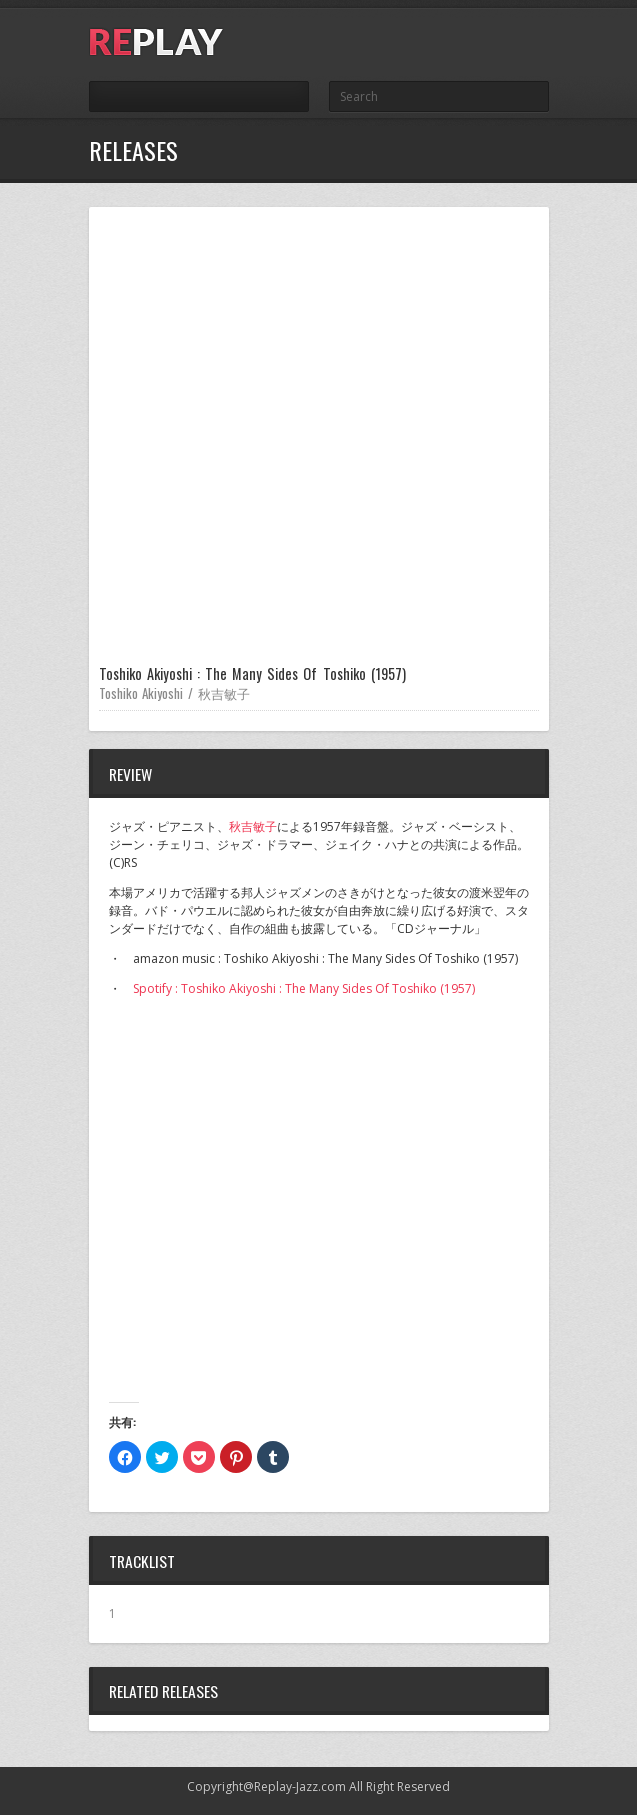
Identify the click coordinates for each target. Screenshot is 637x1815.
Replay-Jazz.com (300, 1786)
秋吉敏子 (253, 826)
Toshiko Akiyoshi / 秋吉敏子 (175, 693)
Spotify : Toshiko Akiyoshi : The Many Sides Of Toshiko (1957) (304, 988)
